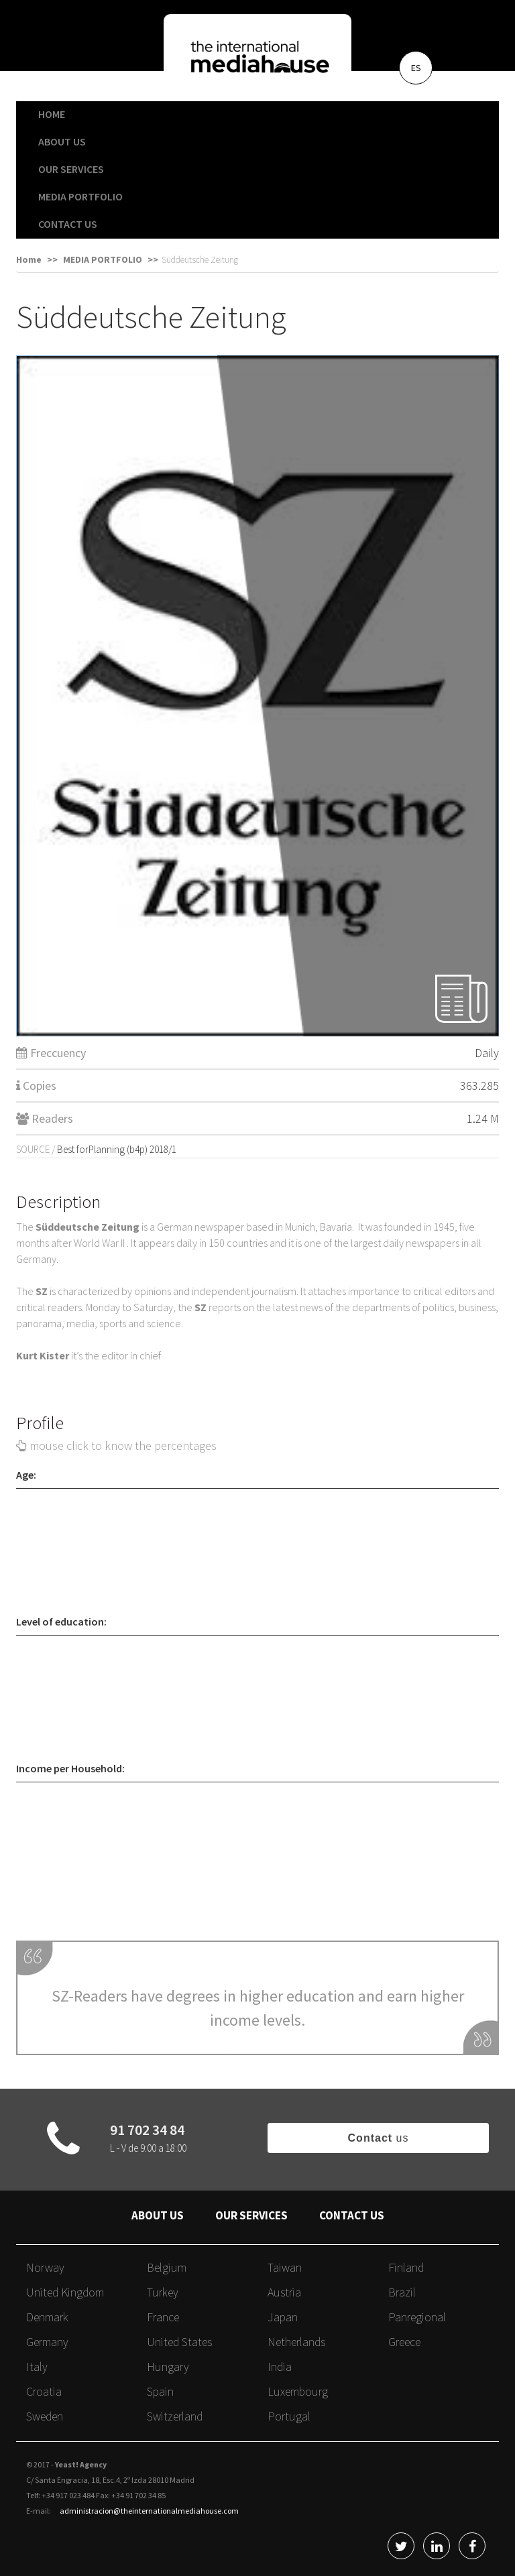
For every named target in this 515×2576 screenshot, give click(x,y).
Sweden (44, 2416)
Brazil (402, 2292)
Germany (47, 2341)
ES (416, 68)
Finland (406, 2267)
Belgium (166, 2267)
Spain (160, 2391)
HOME (51, 114)
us (378, 2138)
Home (29, 259)
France (163, 2317)
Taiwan (285, 2267)
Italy (37, 2366)
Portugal (289, 2416)
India (280, 2366)
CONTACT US (67, 224)
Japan (283, 2317)
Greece (404, 2341)
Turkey (162, 2292)
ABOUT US (62, 141)
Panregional (417, 2317)
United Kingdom (65, 2292)
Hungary (168, 2366)
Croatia (44, 2391)
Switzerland (175, 2416)
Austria (284, 2292)
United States (179, 2341)
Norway (45, 2267)
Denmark (47, 2317)
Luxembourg (298, 2391)
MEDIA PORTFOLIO (80, 196)
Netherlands (296, 2341)
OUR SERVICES (71, 169)
